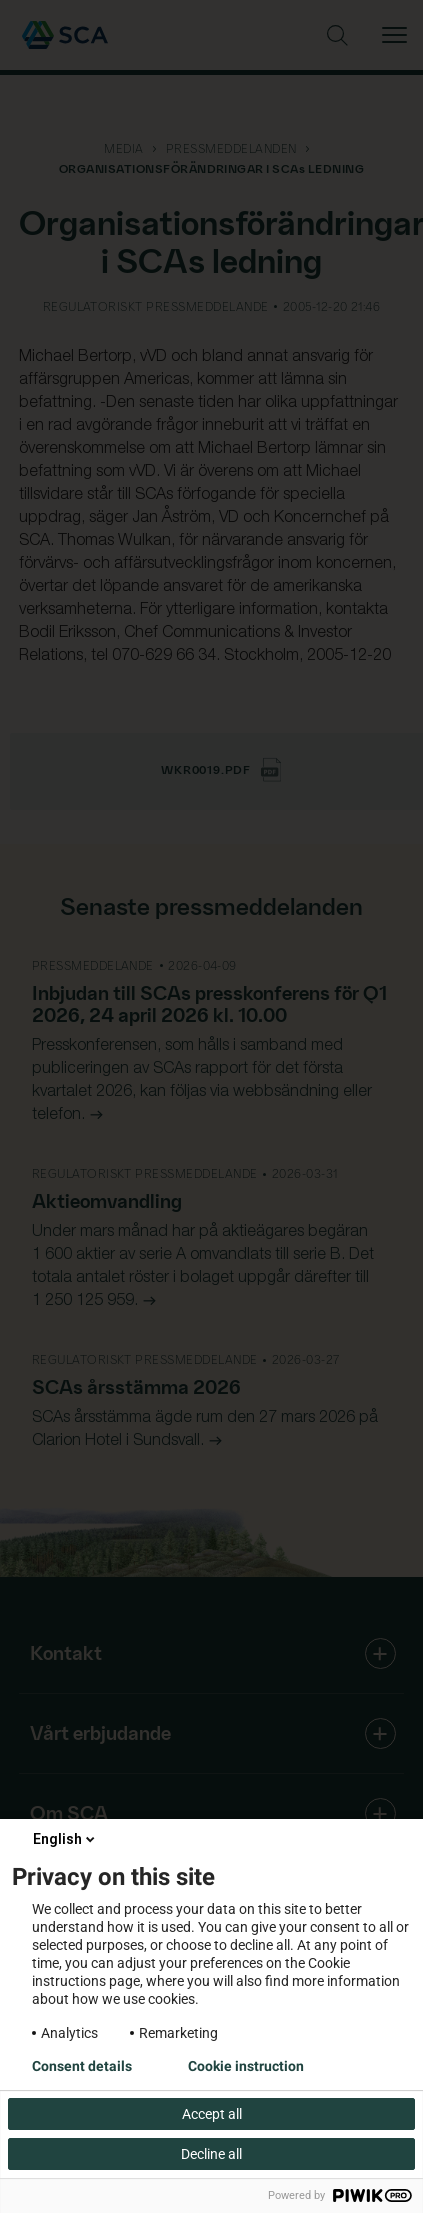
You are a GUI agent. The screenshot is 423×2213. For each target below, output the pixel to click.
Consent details (82, 2066)
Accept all (212, 2114)
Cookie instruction (246, 2066)
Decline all (211, 2154)
